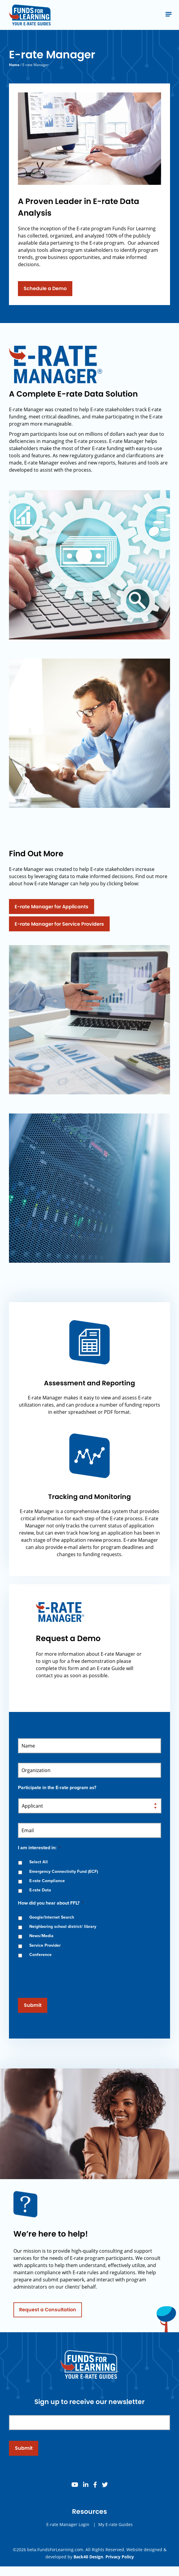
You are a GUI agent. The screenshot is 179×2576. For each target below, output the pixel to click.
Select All (38, 1861)
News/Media (41, 1935)
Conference (40, 1954)
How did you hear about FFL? (50, 1903)
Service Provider (45, 1945)
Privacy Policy (119, 2557)
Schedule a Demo (45, 292)
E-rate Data (40, 1890)
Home (14, 64)
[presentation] (63, 1975)
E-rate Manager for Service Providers (59, 924)
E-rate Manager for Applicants (51, 906)
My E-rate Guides (115, 2528)
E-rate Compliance (47, 1880)
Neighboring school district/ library (62, 1926)
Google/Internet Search (51, 1917)
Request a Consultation (47, 2313)
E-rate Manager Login (67, 2528)
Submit (33, 2005)
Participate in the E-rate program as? (57, 1788)
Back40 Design (88, 2557)
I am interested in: (39, 1848)
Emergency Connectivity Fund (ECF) (63, 1871)
